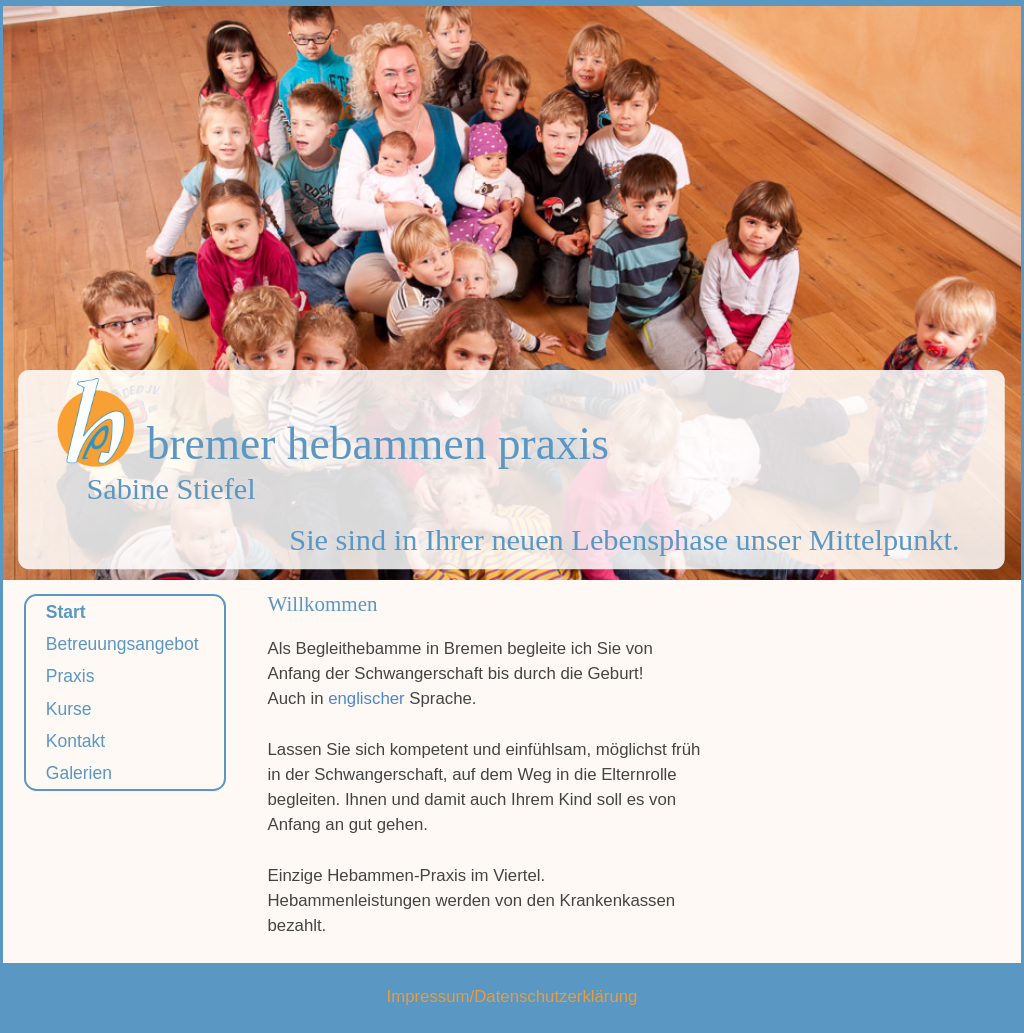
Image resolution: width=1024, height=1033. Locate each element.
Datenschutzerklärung (555, 996)
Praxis (70, 676)
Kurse (69, 709)
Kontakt (75, 741)
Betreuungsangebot (122, 644)
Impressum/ (431, 996)
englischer (366, 698)
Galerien (79, 773)
